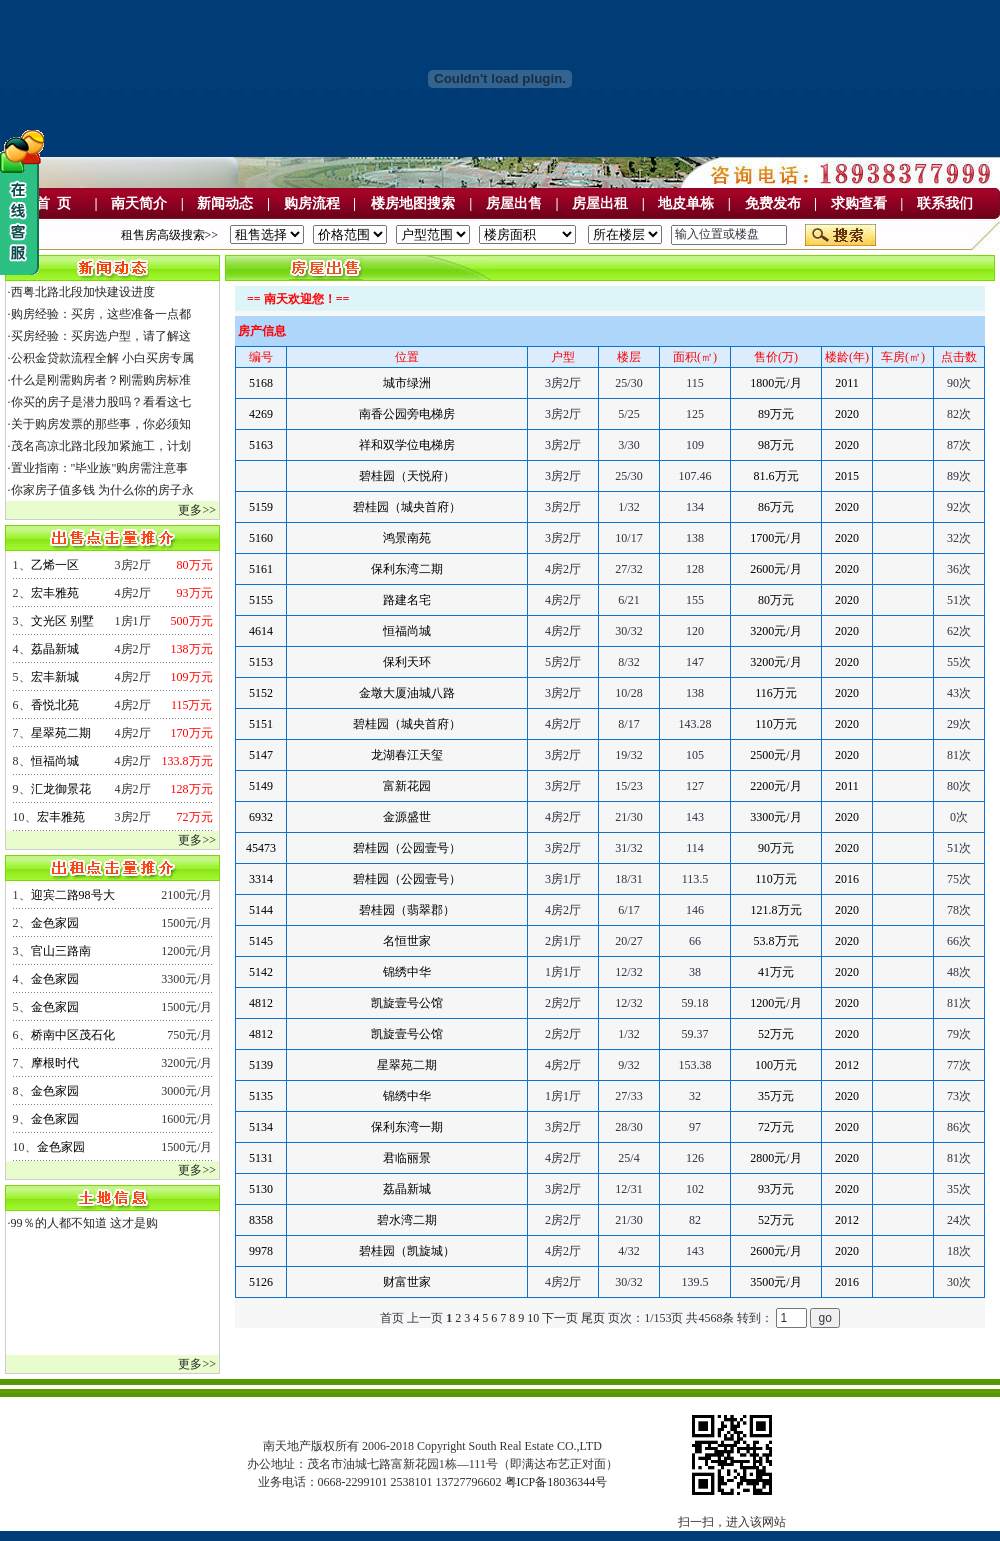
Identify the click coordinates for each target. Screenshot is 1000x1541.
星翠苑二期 (61, 733)
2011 (847, 383)
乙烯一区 (55, 565)
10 (533, 1318)
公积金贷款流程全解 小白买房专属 (102, 358)
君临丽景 (407, 1158)
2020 (847, 414)
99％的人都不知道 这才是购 (84, 1223)
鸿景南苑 (407, 538)
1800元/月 (775, 383)
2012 (847, 1065)
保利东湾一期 (407, 1127)
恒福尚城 (55, 761)
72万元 (776, 1127)
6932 (261, 817)
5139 (261, 1065)
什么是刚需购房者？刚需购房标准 (101, 380)
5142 (261, 972)
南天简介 (139, 203)
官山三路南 (61, 951)
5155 (261, 600)
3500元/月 (775, 1282)
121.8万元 (776, 910)
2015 (847, 476)
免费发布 (773, 203)
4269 (261, 414)
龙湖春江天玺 (407, 755)
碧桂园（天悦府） (407, 476)
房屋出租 (600, 203)
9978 (261, 1251)
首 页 (53, 203)
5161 (261, 569)
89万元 (776, 414)
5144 (261, 910)
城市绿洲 (407, 383)
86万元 (776, 507)
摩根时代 (55, 1063)
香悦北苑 (55, 705)
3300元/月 (775, 817)
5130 (261, 1189)
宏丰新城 (55, 677)
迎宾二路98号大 (73, 895)
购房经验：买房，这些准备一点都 (101, 314)
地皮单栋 (686, 203)
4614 (261, 631)
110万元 (776, 724)
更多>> (197, 510)
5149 (261, 786)
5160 (261, 538)
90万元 (776, 848)
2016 (847, 879)
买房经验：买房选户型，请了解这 (101, 336)
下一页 (560, 1318)
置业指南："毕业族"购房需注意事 (100, 468)
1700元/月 (775, 538)
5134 (261, 1127)
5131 (261, 1158)
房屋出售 (514, 203)
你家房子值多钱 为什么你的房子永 (102, 490)
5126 (261, 1282)
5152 (261, 693)
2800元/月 (775, 1158)
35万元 (776, 1096)
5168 (261, 383)
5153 (261, 662)
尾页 (593, 1318)
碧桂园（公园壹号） (407, 848)
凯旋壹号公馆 (407, 1003)
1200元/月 (775, 1003)
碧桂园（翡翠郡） (407, 910)
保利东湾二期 (407, 569)
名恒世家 (407, 941)
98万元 (776, 445)
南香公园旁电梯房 (407, 414)
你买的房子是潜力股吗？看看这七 (101, 402)
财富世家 (407, 1282)
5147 (261, 755)
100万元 (776, 1065)
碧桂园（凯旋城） (407, 1251)
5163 (261, 445)
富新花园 (407, 786)
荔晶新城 (55, 649)
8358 (261, 1220)
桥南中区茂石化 (73, 1035)
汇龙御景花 (61, 789)
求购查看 (859, 203)
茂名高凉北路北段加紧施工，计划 (101, 446)
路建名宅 (407, 600)
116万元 (776, 693)
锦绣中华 (407, 972)
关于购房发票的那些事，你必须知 (101, 424)
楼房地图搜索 (413, 203)
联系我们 (945, 203)
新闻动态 (225, 203)
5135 (261, 1096)
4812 (261, 1003)
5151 (261, 724)
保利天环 (407, 662)
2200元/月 (775, 786)
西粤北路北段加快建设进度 (83, 292)
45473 (261, 848)
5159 (261, 507)
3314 (261, 879)
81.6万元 (776, 476)
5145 (261, 941)
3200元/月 (775, 631)
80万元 (776, 600)
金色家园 (55, 923)
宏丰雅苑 (55, 593)
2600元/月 (775, 569)
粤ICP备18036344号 (556, 1482)
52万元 (776, 1034)
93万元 (776, 1189)
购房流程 (312, 203)
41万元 (776, 972)
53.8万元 (776, 941)
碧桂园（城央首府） (407, 507)
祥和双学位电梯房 (407, 445)
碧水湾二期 (407, 1220)
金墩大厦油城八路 (407, 693)
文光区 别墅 (62, 621)
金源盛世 (407, 817)
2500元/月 (775, 755)
